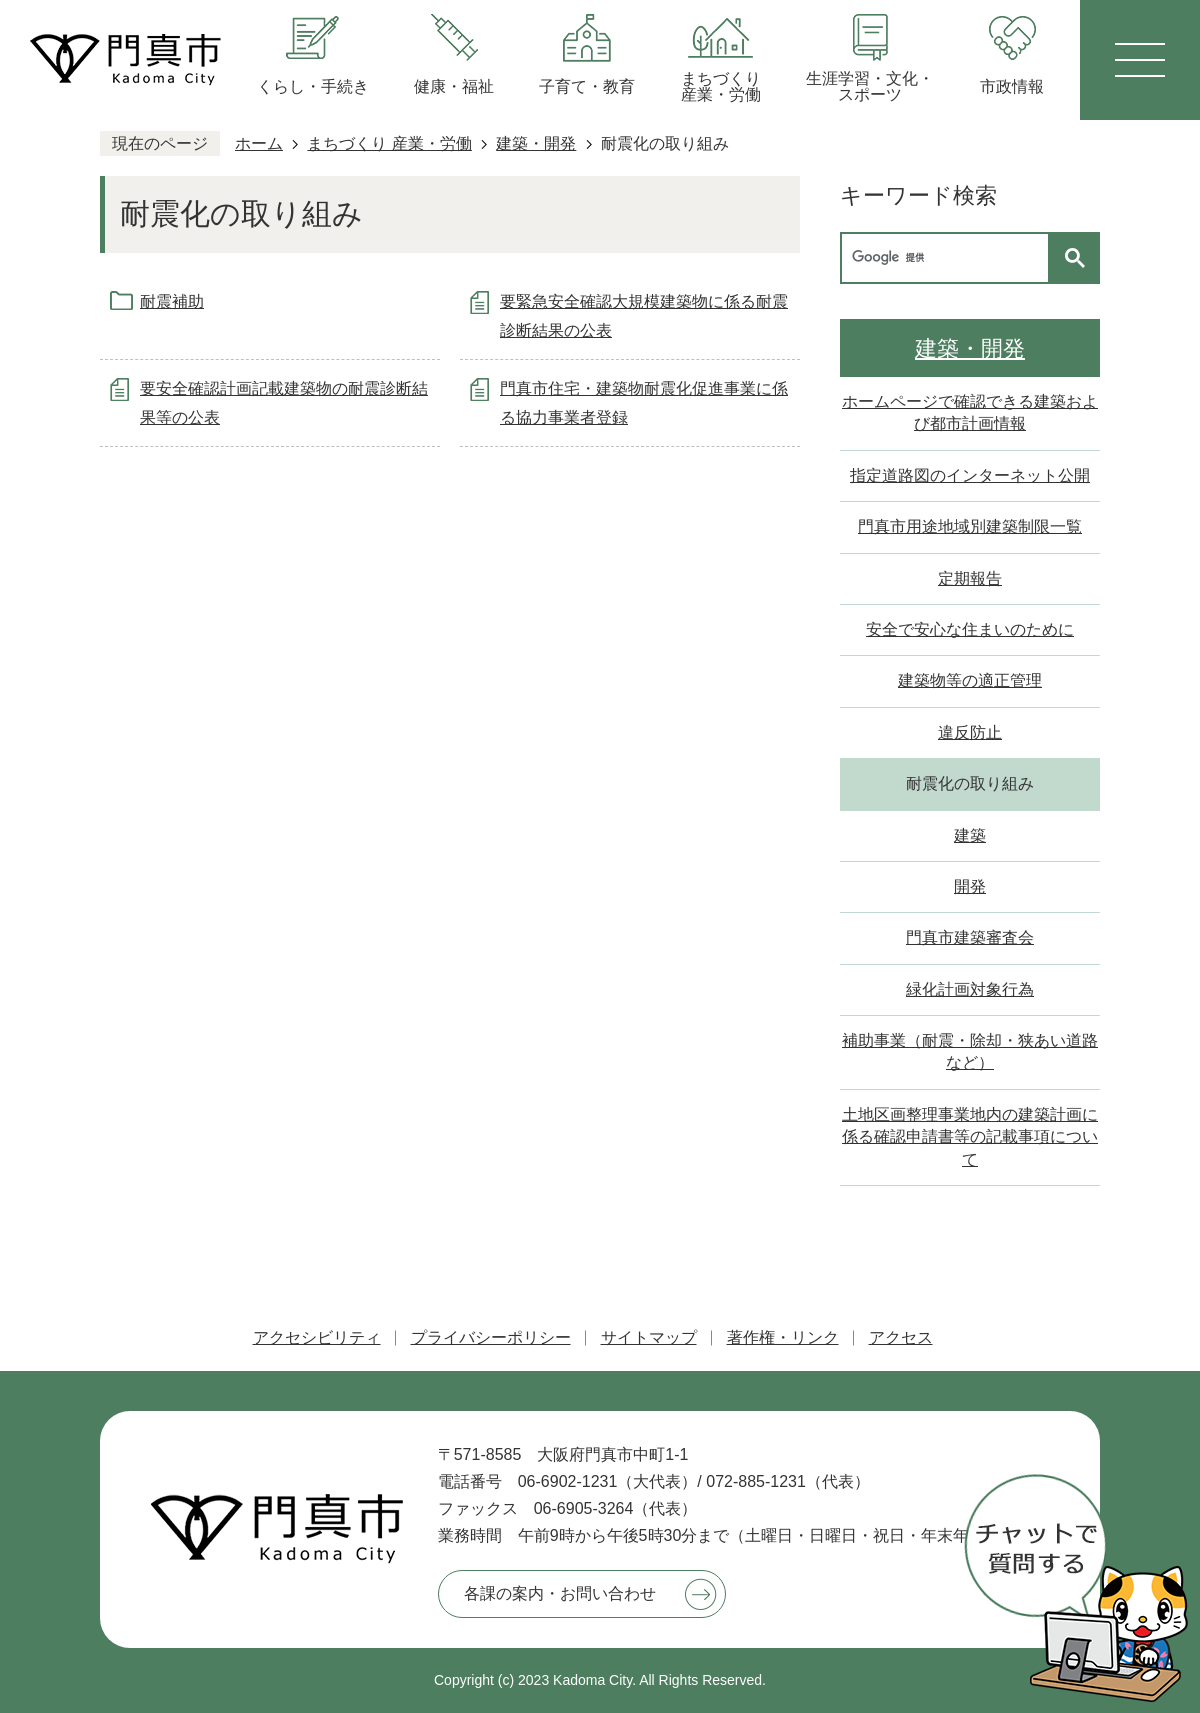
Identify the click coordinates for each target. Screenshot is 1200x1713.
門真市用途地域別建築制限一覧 (970, 526)
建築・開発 (536, 143)
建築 (970, 835)
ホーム (259, 143)
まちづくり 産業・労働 (389, 143)
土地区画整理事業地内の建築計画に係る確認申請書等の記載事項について (970, 1137)
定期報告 (970, 578)
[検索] (950, 258)
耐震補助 (172, 301)
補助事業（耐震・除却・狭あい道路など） (970, 1051)
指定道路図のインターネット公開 (970, 475)
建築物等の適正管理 (970, 680)
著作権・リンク (783, 1337)
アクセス (901, 1337)
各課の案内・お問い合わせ (560, 1593)
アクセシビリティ (317, 1337)
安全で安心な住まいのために (970, 629)
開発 (970, 886)
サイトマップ (649, 1337)
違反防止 (970, 732)
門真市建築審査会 (970, 937)
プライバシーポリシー (491, 1337)
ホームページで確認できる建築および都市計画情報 (970, 412)
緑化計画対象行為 (970, 989)
